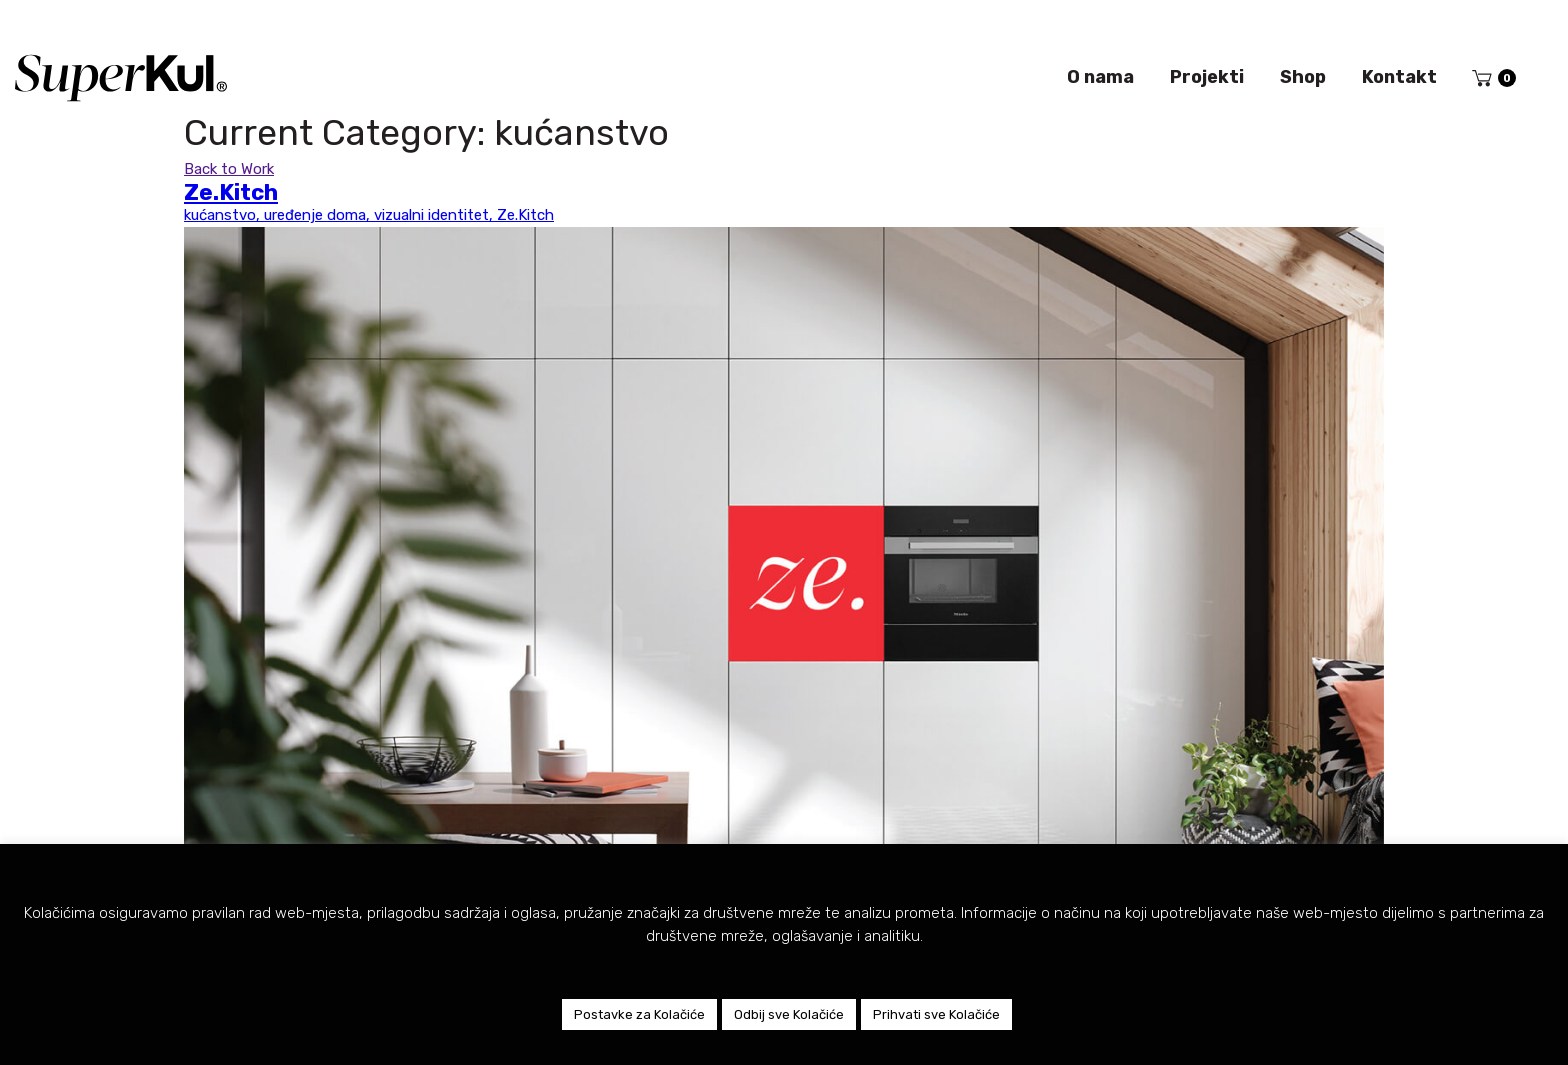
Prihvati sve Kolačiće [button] (936, 1014)
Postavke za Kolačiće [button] (639, 1014)
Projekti (1207, 77)
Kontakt (1399, 77)
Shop (1303, 77)
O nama (1100, 77)
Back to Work (229, 169)
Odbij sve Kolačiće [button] (789, 1014)
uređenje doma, (319, 215)
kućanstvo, (224, 215)
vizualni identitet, (435, 215)
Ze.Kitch (525, 215)
